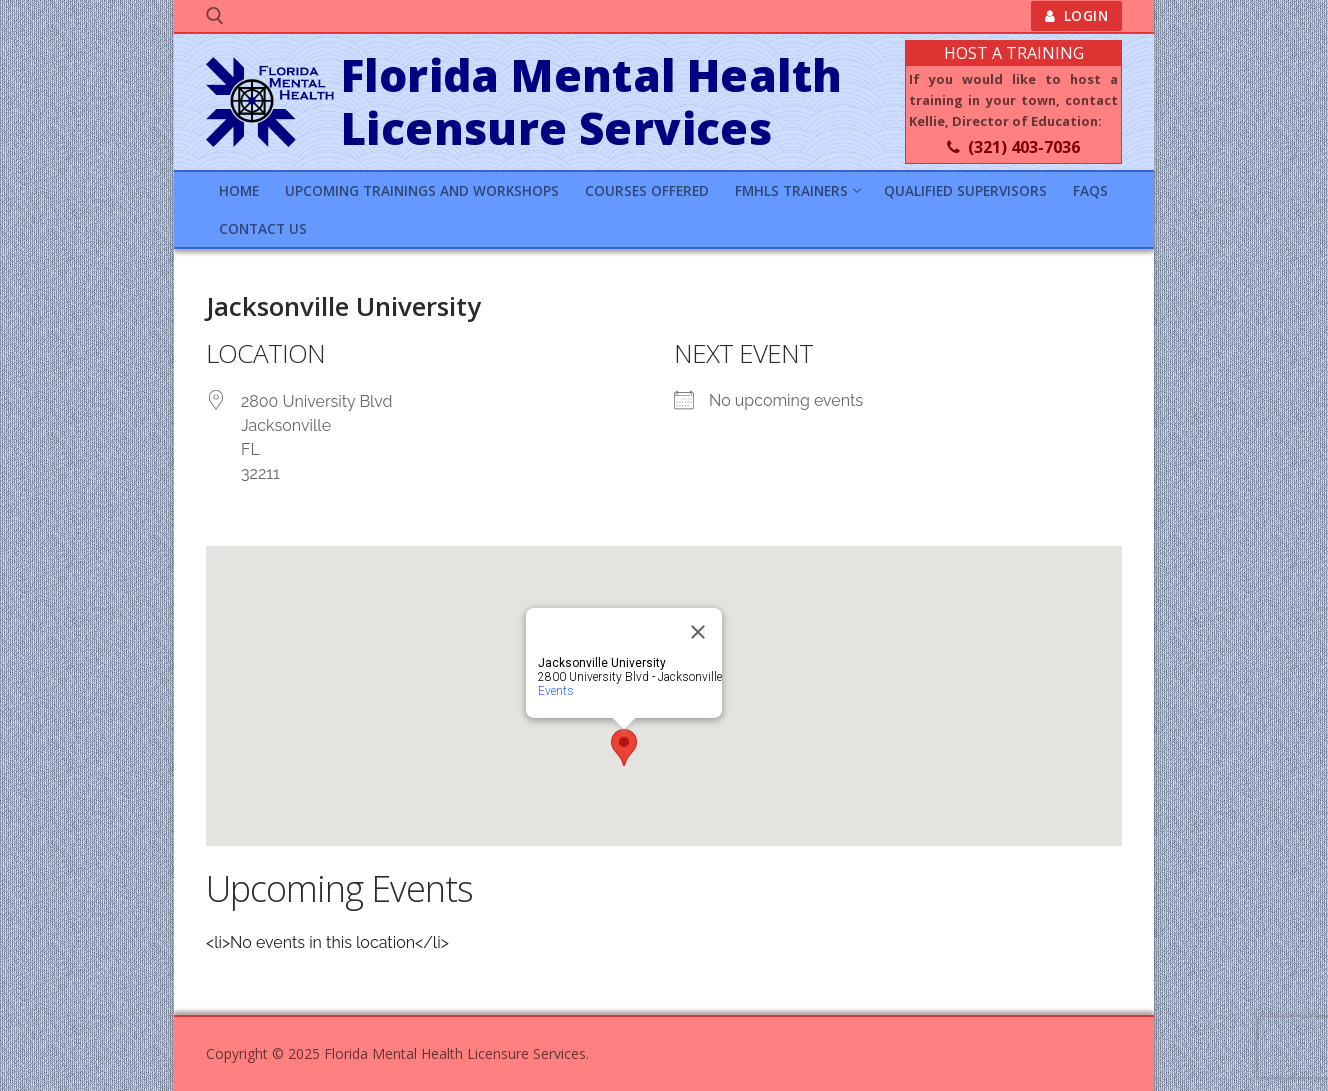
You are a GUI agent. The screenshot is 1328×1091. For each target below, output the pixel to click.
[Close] (698, 632)
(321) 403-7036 (1013, 147)
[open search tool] (215, 16)
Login (1077, 15)
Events (556, 691)
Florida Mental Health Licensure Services (591, 102)
